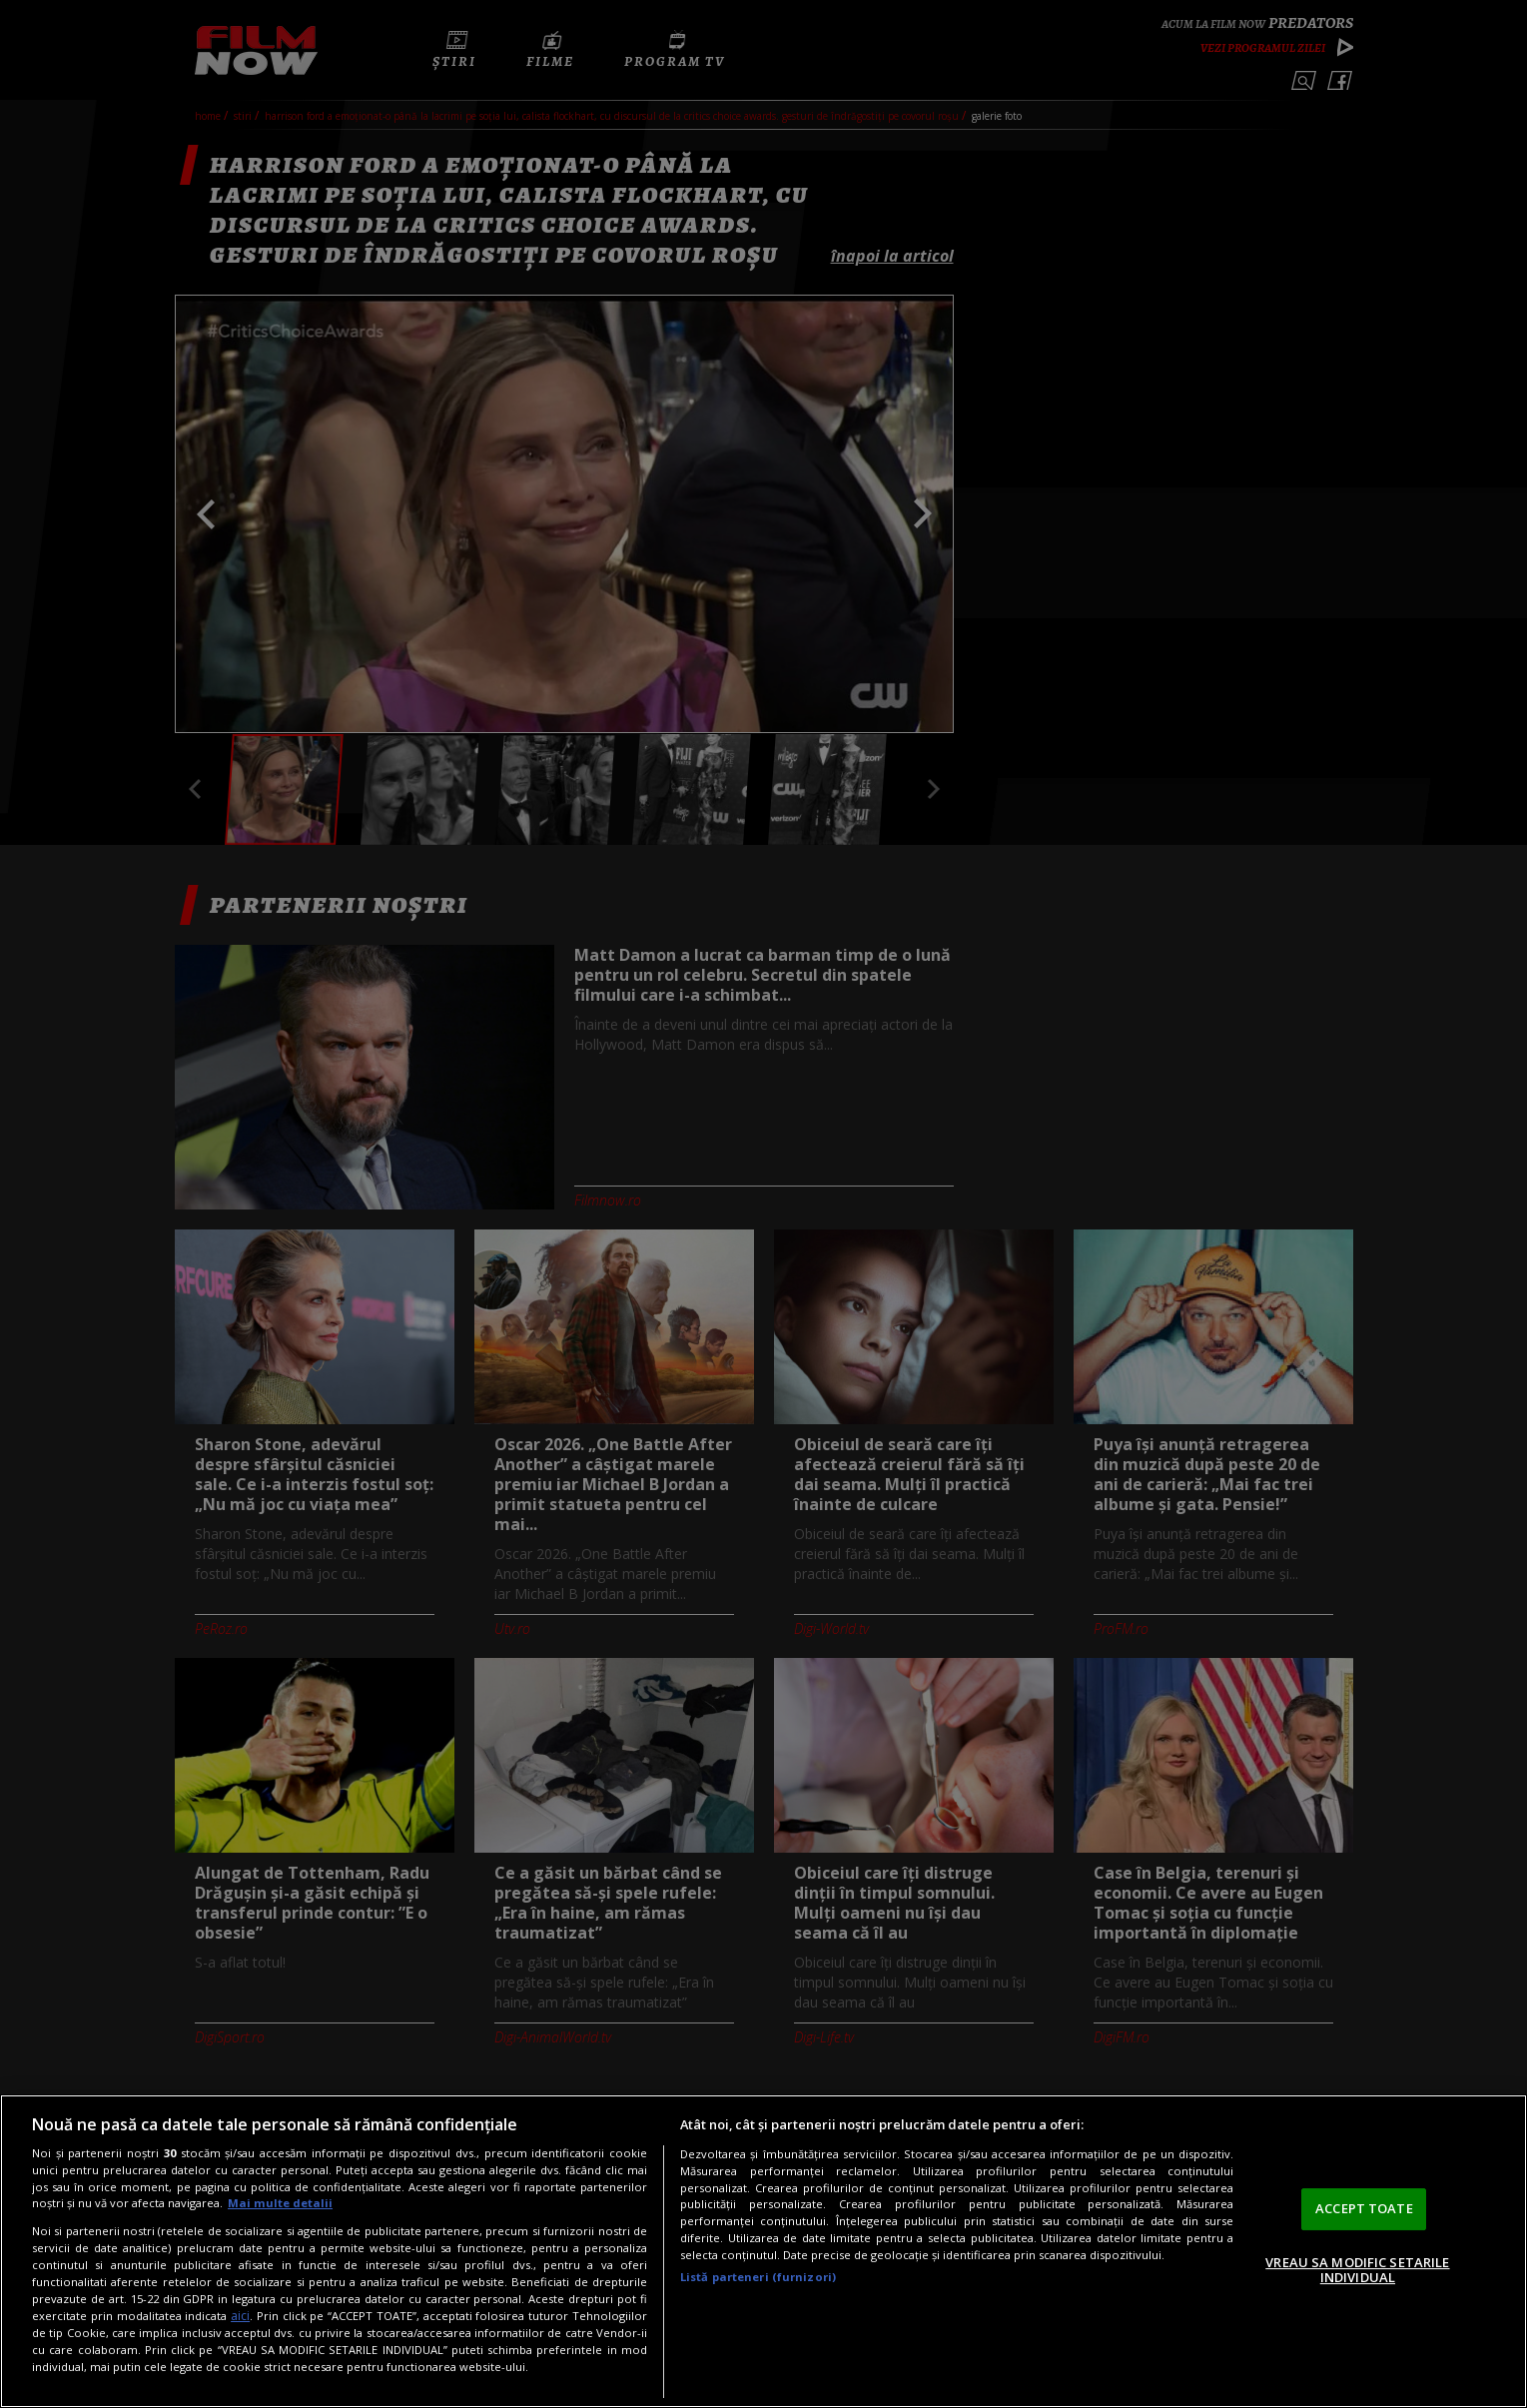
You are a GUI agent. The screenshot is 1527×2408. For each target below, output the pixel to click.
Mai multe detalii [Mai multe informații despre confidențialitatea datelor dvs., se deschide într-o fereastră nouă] (280, 2202)
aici (240, 2315)
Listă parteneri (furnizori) (758, 2276)
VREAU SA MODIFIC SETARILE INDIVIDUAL (1357, 2270)
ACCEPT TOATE (1364, 2208)
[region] (763, 2251)
